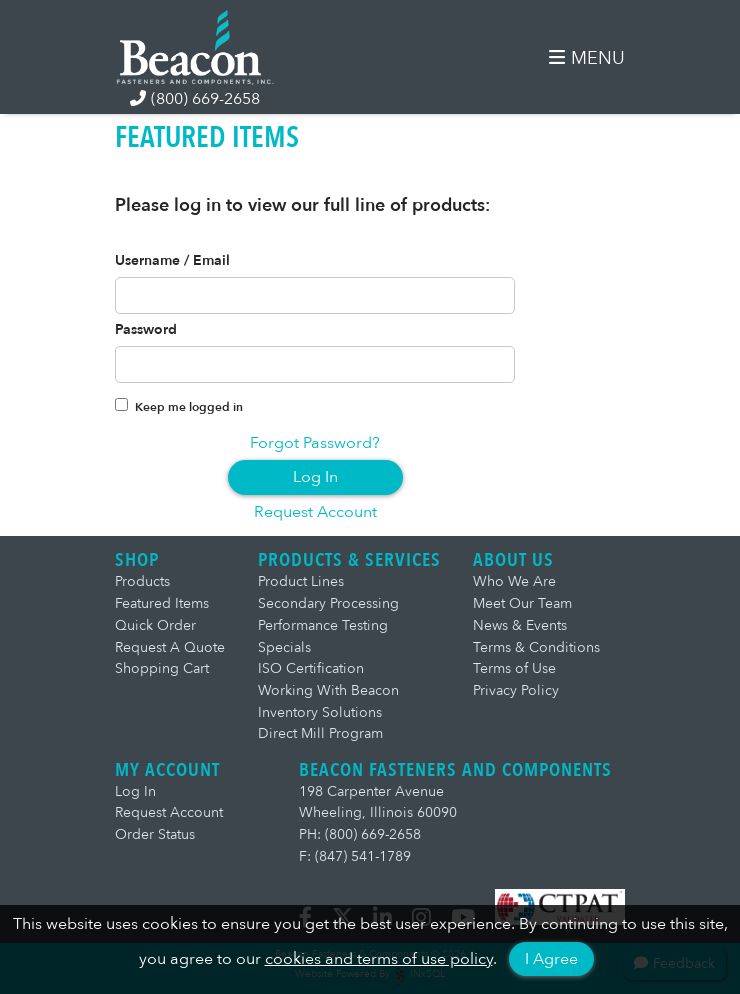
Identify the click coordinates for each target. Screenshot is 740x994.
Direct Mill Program (320, 733)
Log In (315, 477)
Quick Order (155, 625)
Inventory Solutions (320, 712)
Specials (284, 647)
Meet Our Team (522, 603)
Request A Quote (170, 647)
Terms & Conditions (536, 647)
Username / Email (172, 261)
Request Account (315, 512)
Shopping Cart (162, 668)
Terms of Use (514, 668)
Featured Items (162, 603)
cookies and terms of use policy (379, 959)
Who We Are (514, 581)
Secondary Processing (328, 603)
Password (146, 330)
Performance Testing (323, 625)
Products (142, 581)
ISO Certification (311, 668)
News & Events (520, 625)
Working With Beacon (328, 690)
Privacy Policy (516, 690)
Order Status (155, 834)
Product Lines (301, 581)
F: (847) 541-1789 (355, 856)
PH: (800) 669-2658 (360, 834)
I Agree (551, 959)
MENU (587, 58)
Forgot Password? (315, 443)
